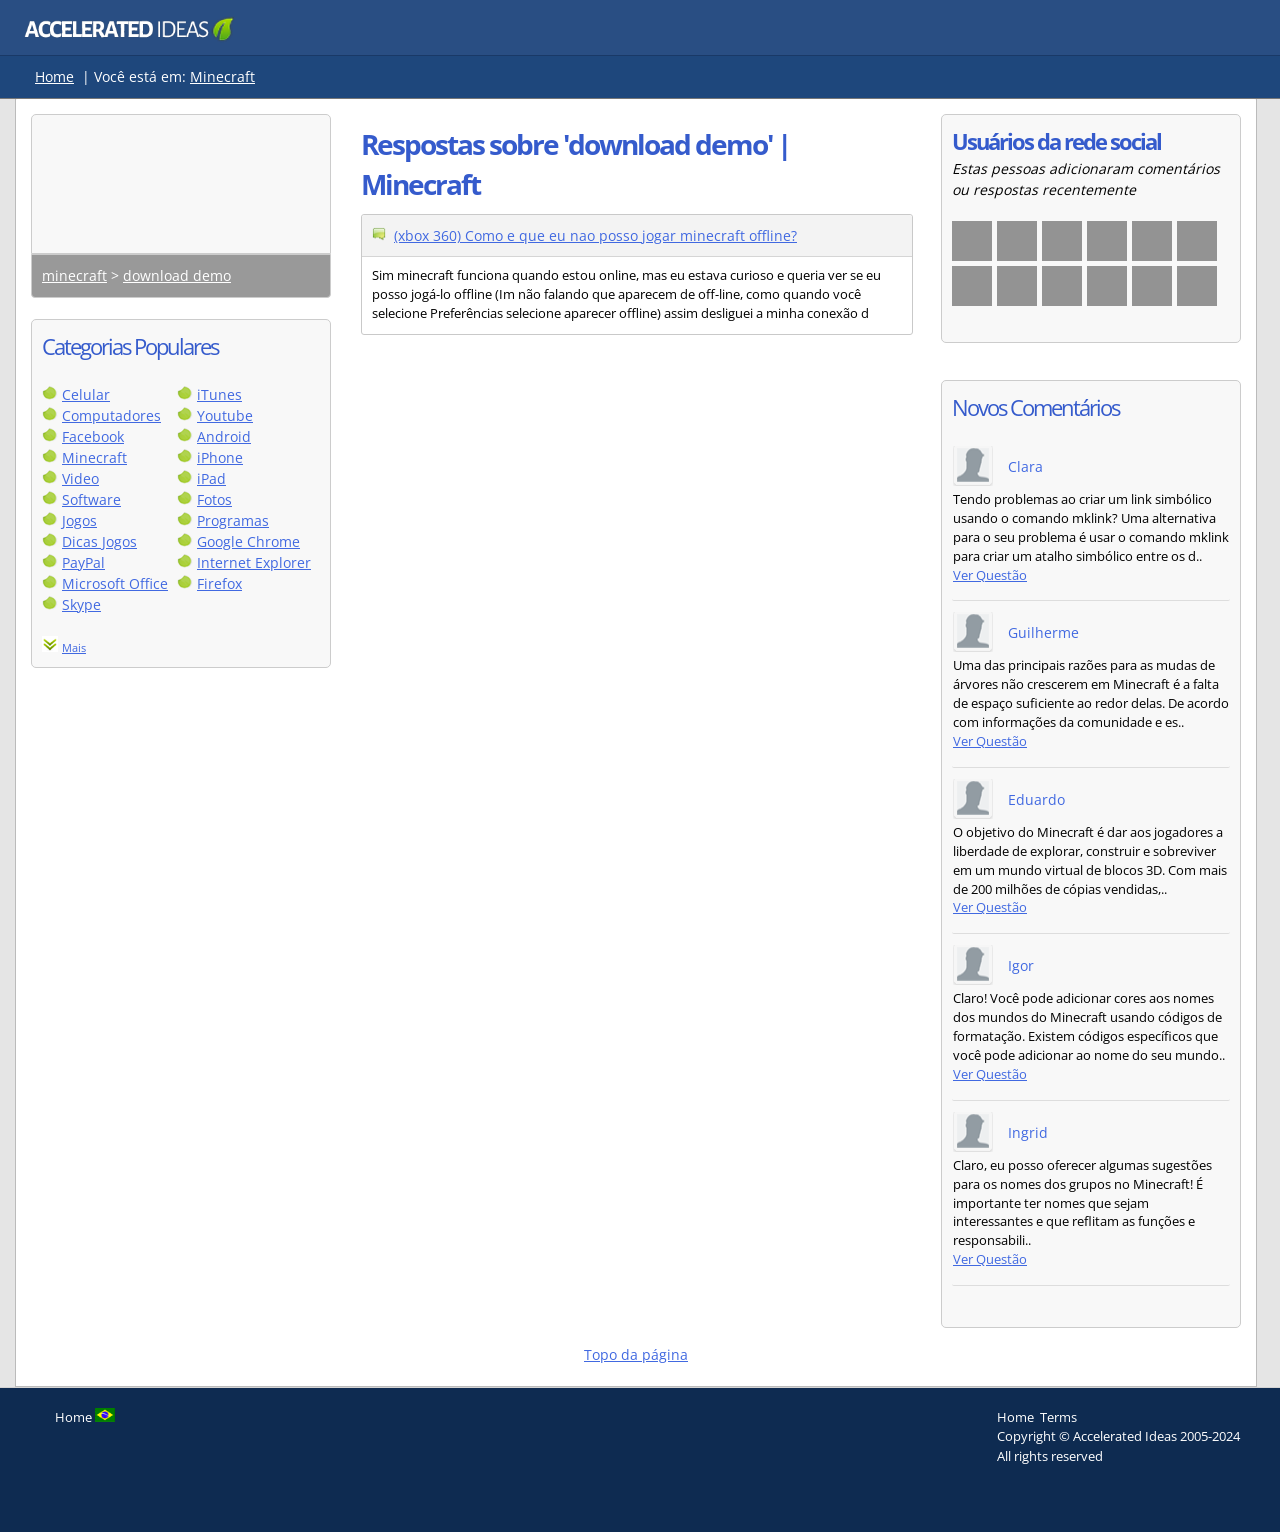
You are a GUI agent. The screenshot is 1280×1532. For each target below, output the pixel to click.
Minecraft (222, 76)
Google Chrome (248, 541)
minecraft (74, 275)
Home (54, 76)
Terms (1058, 1417)
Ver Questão (990, 575)
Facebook (93, 436)
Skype (81, 604)
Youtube (225, 415)
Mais (74, 647)
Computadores (111, 415)
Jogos (79, 520)
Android (224, 436)
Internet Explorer (254, 562)
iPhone (220, 457)
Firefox (219, 583)
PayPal (83, 562)
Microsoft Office (115, 583)
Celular (86, 394)
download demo (177, 275)
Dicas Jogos (99, 541)
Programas (233, 520)
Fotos (214, 499)
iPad (211, 478)
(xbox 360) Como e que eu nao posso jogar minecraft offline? (595, 235)
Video (80, 478)
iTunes (219, 394)
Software (91, 499)
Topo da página (636, 1354)
